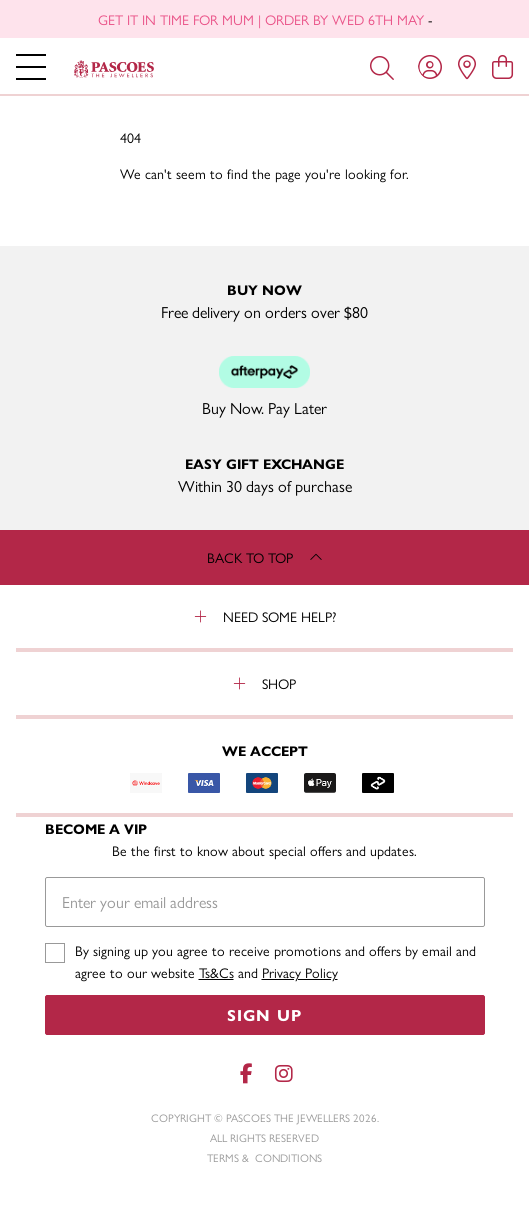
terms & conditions (264, 1157)
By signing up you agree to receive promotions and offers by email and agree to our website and (275, 961)
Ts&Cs (216, 972)
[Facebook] (247, 1073)
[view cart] (502, 66)
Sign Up (264, 1014)
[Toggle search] (382, 66)
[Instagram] (283, 1073)
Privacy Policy (300, 972)
